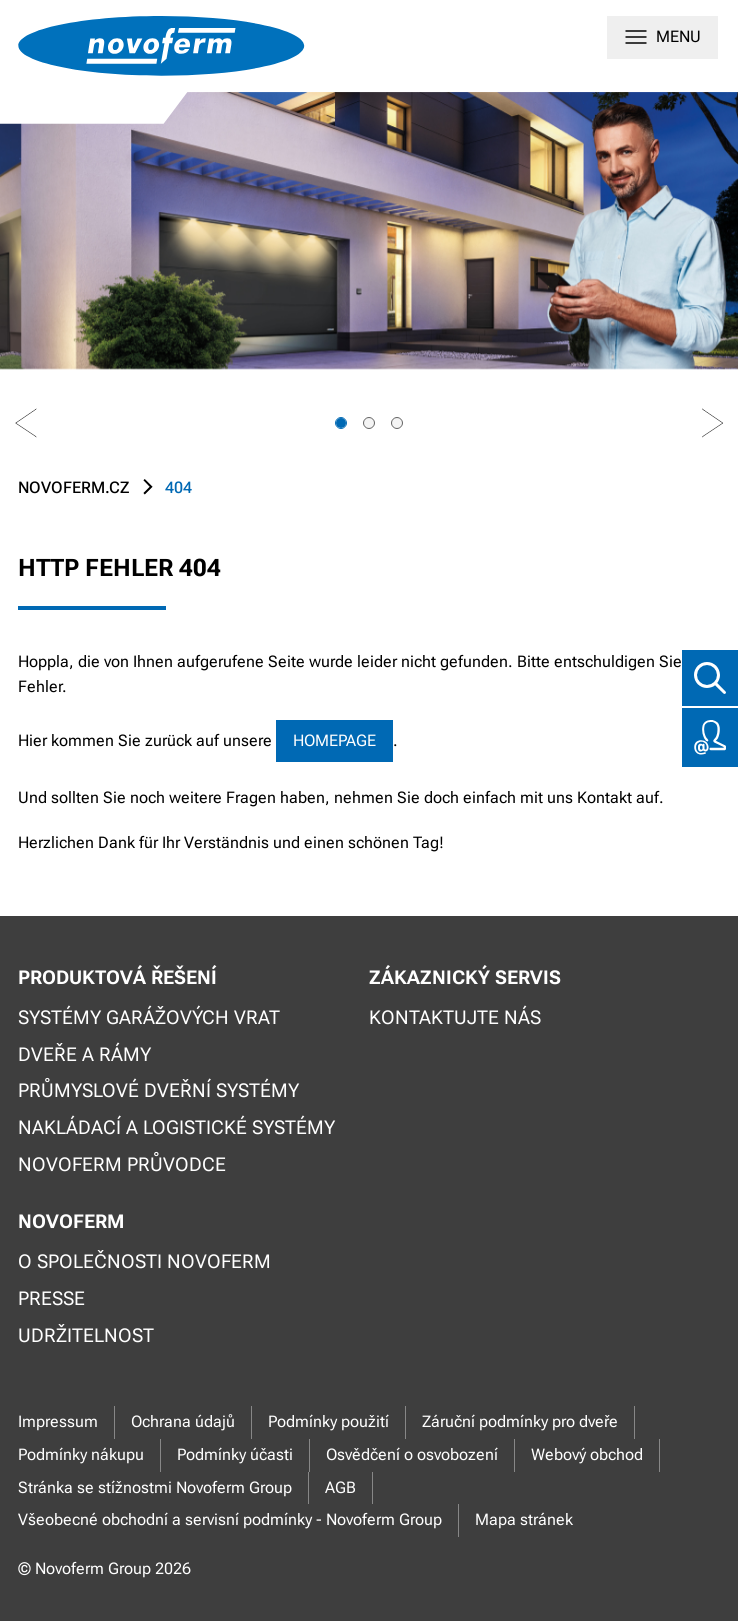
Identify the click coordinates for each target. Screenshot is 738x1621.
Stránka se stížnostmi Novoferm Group (155, 1487)
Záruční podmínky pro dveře (520, 1421)
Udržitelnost (86, 1335)
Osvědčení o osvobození (412, 1454)
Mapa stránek (524, 1519)
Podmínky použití (328, 1421)
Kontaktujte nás (455, 1017)
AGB (340, 1487)
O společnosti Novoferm (144, 1261)
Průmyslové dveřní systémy (158, 1090)
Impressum (58, 1421)
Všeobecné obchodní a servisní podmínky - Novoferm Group (230, 1519)
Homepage (334, 740)
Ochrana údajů (183, 1421)
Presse (51, 1298)
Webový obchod (587, 1454)
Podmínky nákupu (81, 1454)
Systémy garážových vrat (149, 1017)
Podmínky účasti (235, 1454)
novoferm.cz (73, 487)
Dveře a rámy (84, 1054)
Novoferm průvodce (122, 1164)
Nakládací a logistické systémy (176, 1127)
